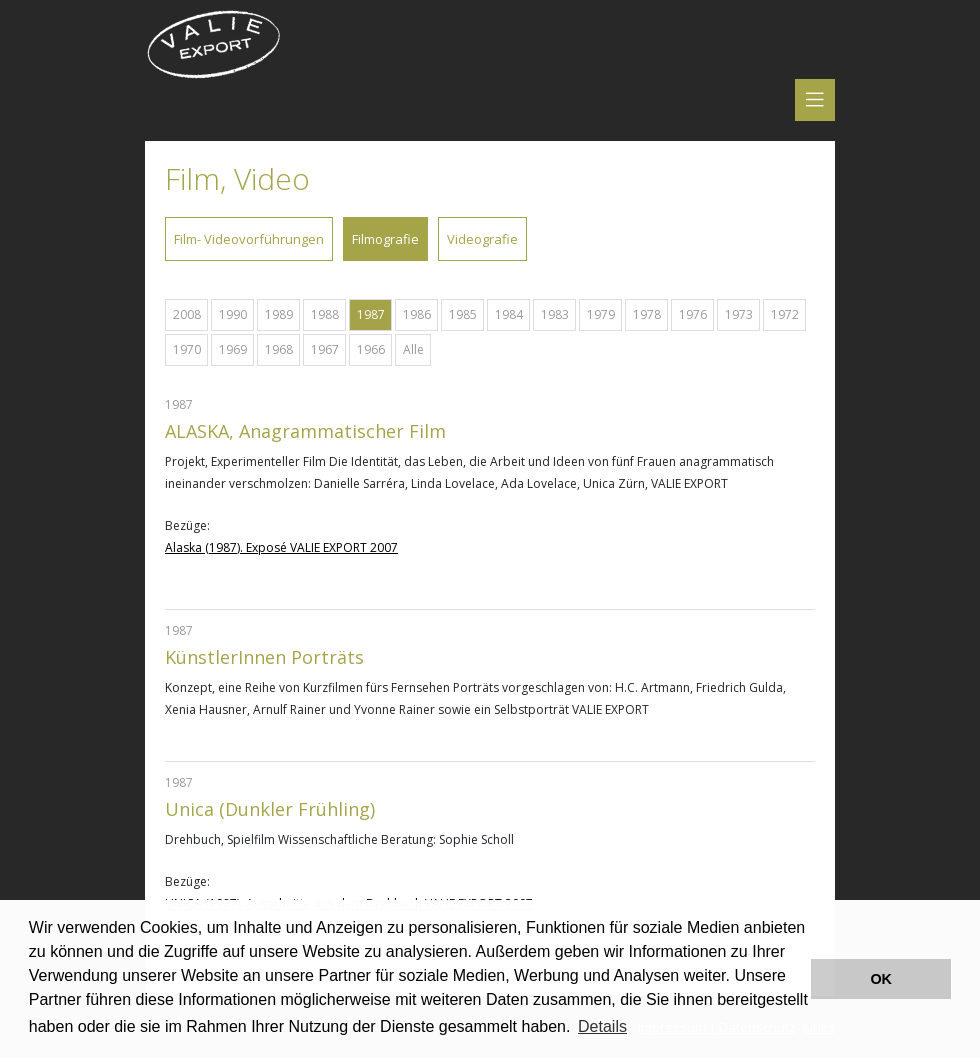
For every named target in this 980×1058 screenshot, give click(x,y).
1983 (555, 314)
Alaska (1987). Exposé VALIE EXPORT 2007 (281, 547)
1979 (601, 314)
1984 (509, 314)
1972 (785, 314)
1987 (371, 314)
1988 (325, 314)
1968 (279, 349)
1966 (371, 349)
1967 (325, 349)
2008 (187, 314)
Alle (413, 349)
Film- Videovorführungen (249, 239)
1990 (233, 314)
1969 (233, 349)
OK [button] (881, 979)
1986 (417, 314)
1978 (647, 314)
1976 (693, 314)
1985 (463, 314)
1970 (187, 349)
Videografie (482, 239)
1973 (739, 314)
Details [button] (602, 1026)
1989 (279, 314)
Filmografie (385, 239)
